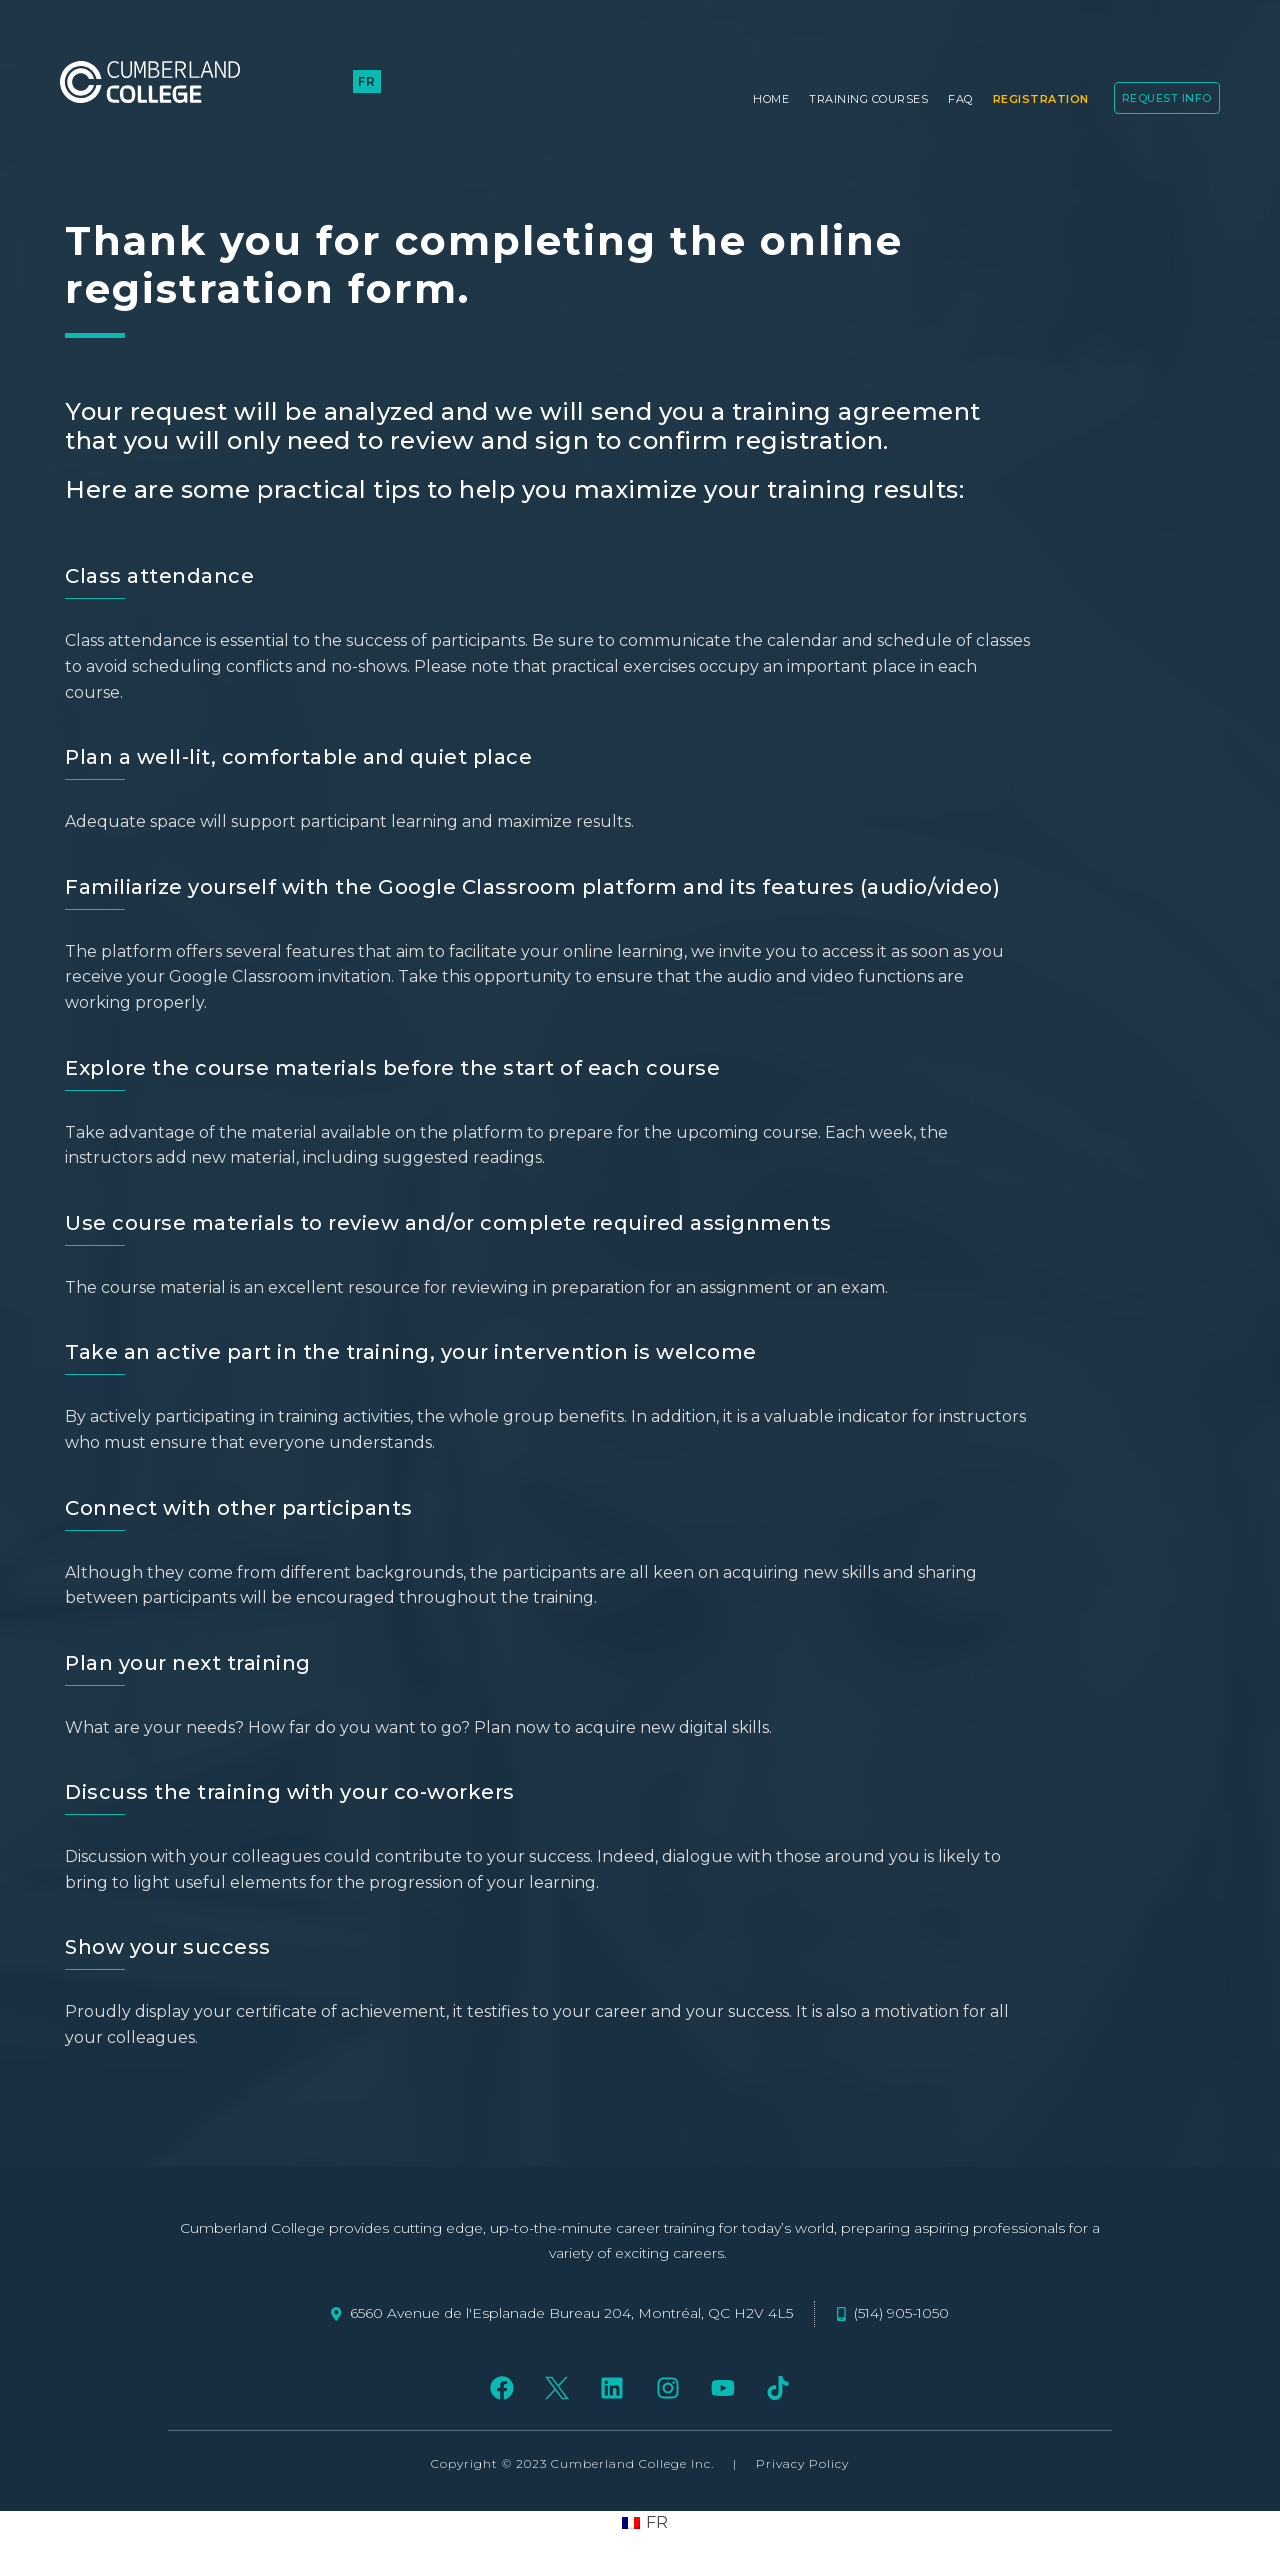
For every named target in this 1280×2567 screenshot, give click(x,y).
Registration (1041, 99)
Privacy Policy (802, 2463)
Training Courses (868, 99)
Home (771, 99)
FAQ (960, 99)
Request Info (1167, 98)
